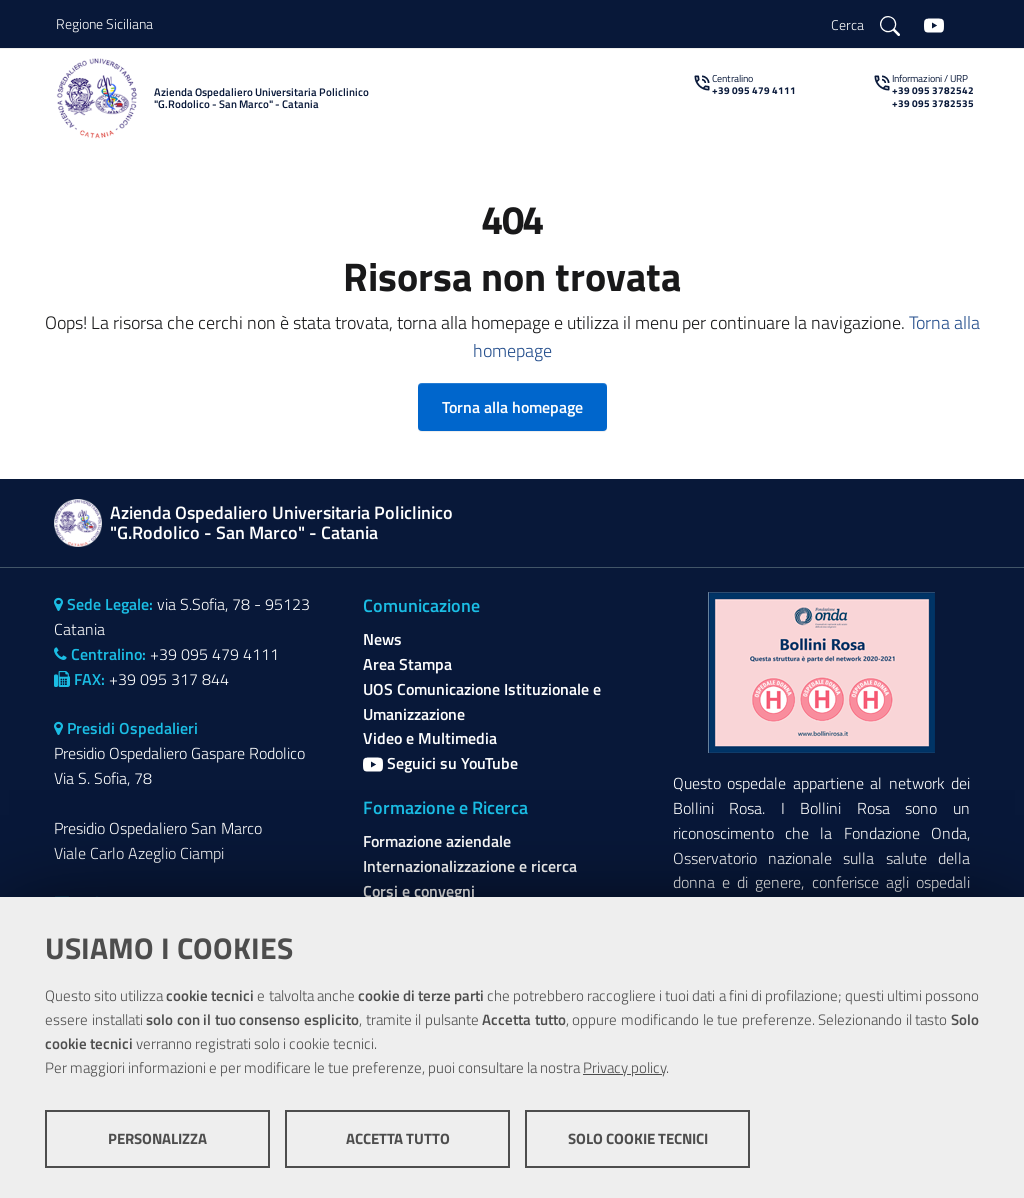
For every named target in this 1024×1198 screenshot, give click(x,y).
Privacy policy (624, 1067)
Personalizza (157, 1138)
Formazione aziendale (437, 841)
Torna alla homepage (512, 407)
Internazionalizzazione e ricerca (470, 866)
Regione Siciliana (104, 23)
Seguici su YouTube (440, 763)
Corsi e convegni (419, 891)
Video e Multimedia (430, 738)
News (382, 639)
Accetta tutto (398, 1138)
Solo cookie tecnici (638, 1138)
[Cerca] (865, 24)
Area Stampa (407, 664)
